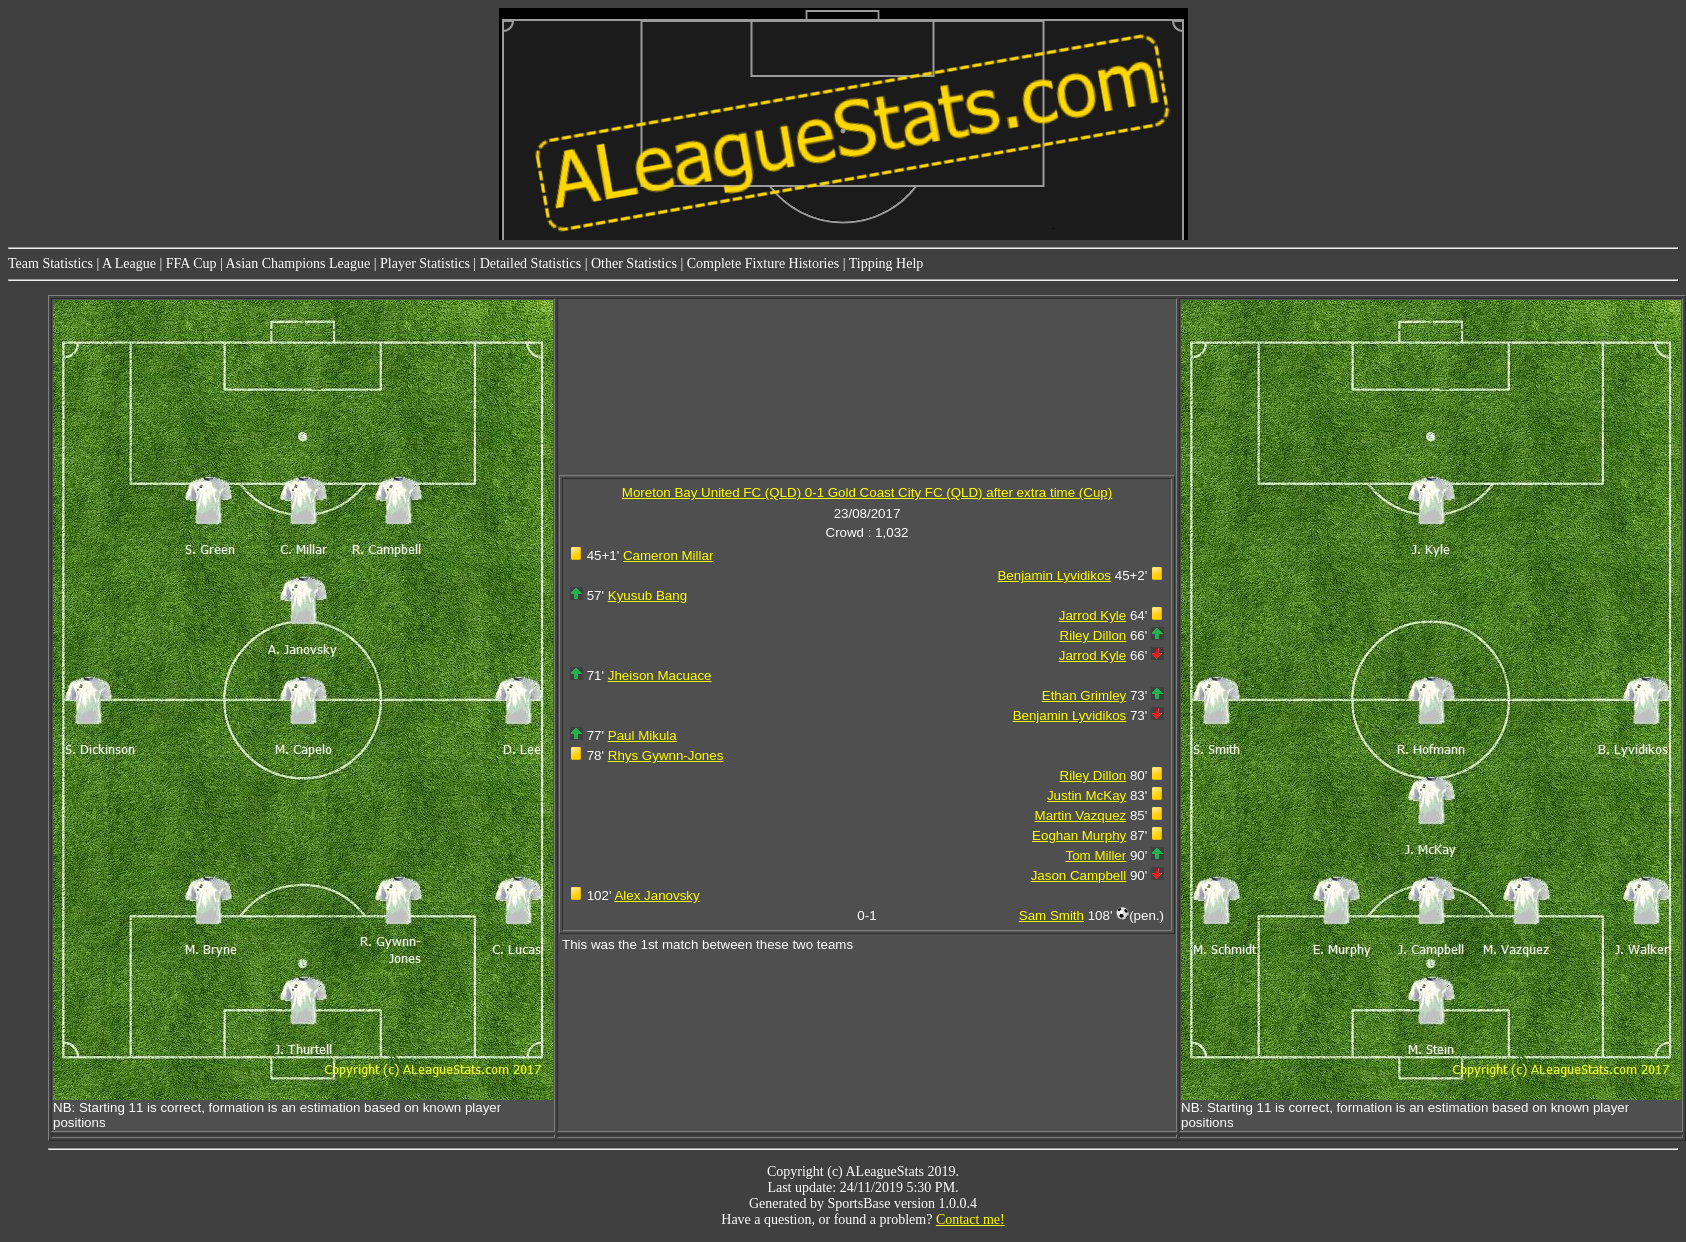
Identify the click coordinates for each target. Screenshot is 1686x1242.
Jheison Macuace (660, 675)
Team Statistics (50, 263)
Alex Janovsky (656, 895)
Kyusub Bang (647, 595)
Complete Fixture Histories (763, 263)
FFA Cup (191, 263)
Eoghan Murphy (1079, 835)
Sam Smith (1051, 915)
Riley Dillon (1093, 635)
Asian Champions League (298, 263)
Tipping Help (886, 263)
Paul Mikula (642, 735)
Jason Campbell (1079, 875)
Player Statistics (425, 263)
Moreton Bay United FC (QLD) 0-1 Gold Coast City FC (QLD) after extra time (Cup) (867, 492)
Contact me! (970, 1219)
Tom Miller (1096, 855)
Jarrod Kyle (1092, 615)
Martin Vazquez (1081, 815)
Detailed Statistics (530, 263)
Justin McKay (1086, 795)
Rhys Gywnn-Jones (666, 755)
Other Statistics (634, 263)
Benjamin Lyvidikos (1054, 575)
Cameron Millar (668, 555)
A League (129, 263)
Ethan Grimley (1084, 695)
